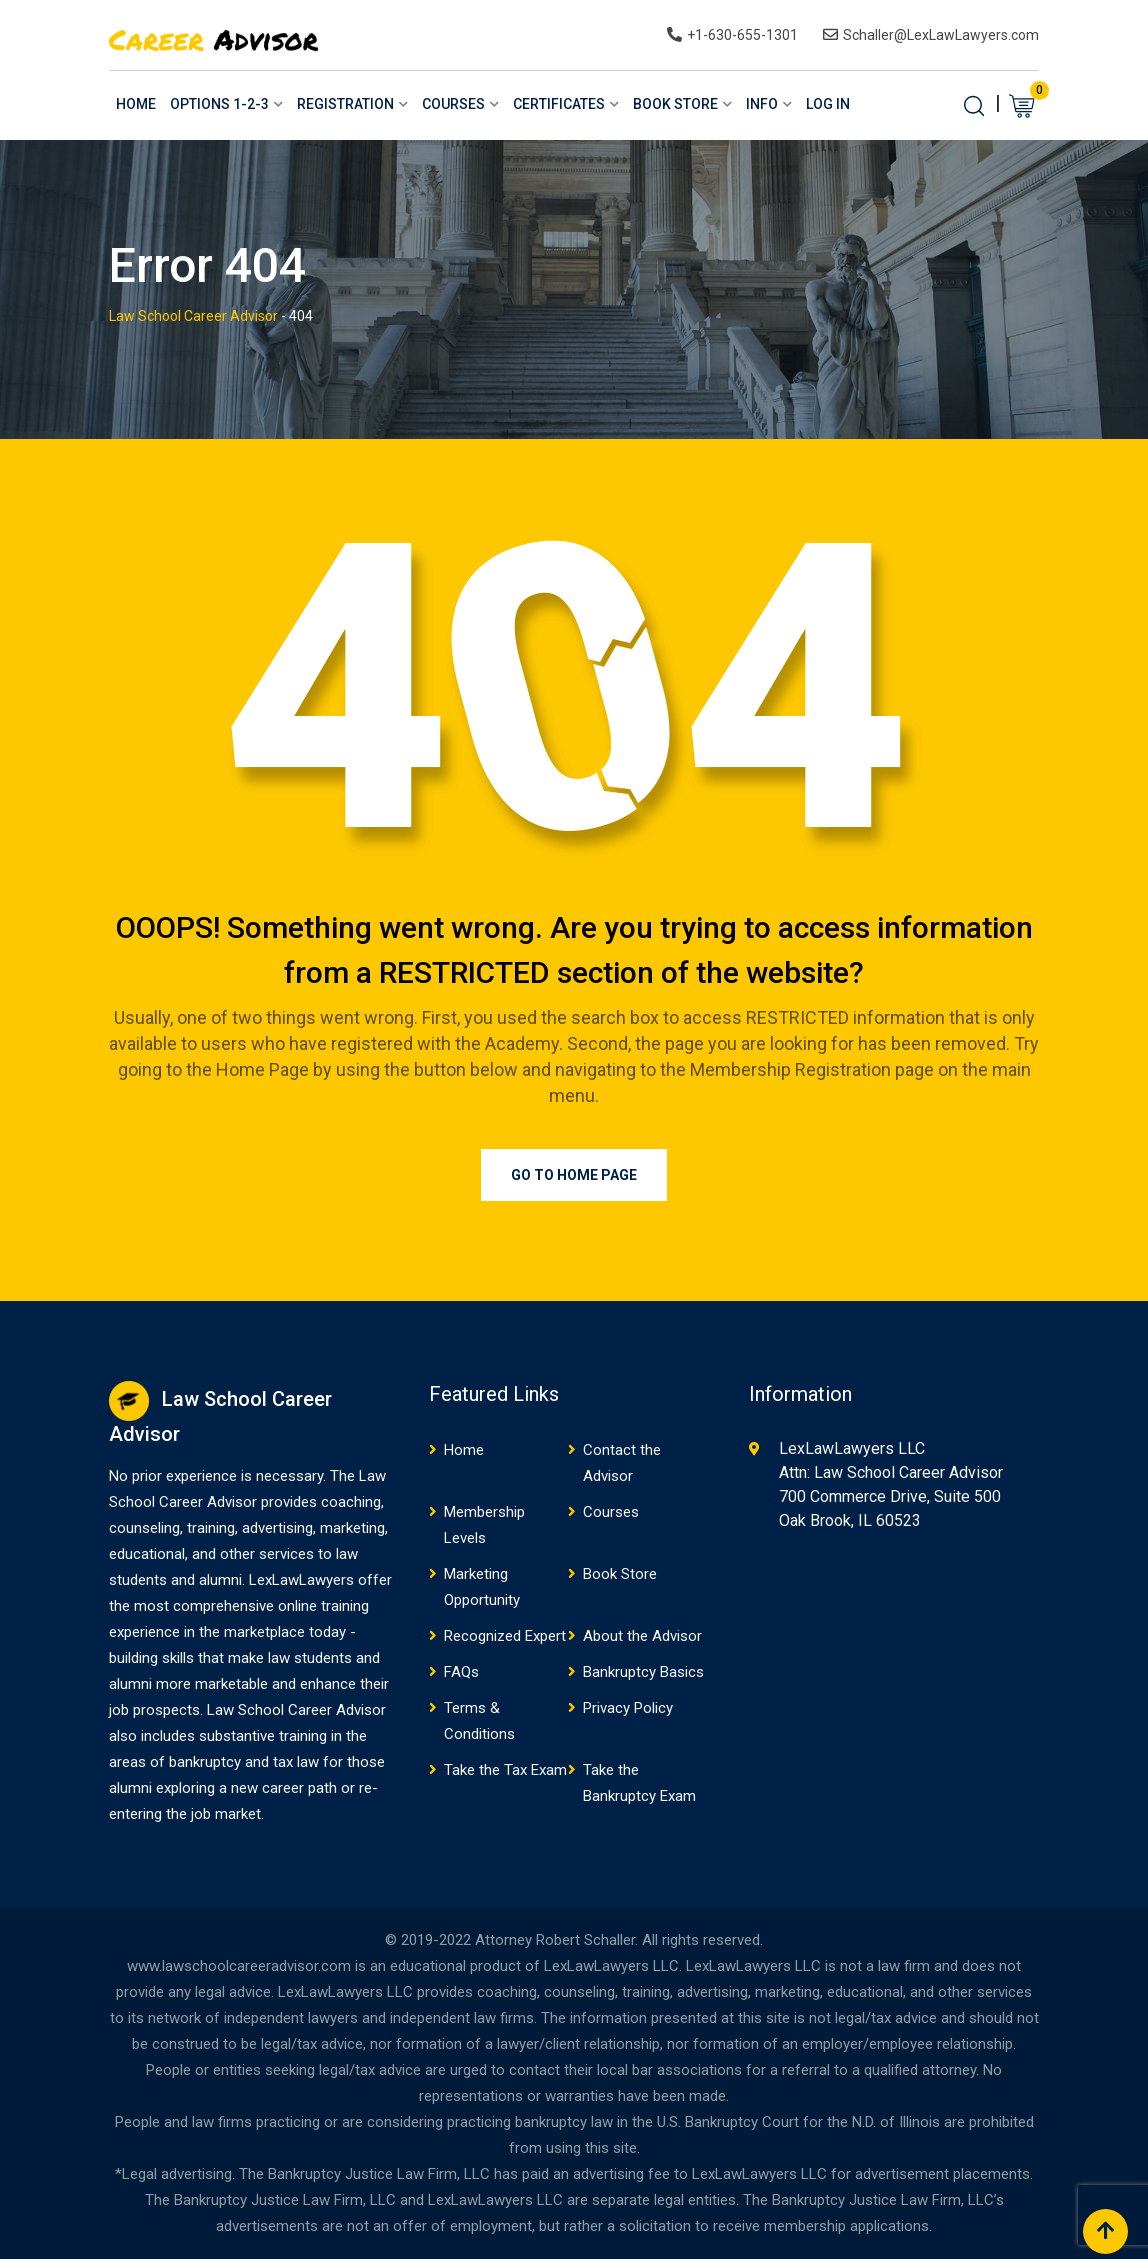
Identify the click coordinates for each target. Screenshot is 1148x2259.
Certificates (559, 104)
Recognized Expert (505, 1636)
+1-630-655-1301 (742, 35)
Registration (345, 104)
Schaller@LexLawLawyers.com (941, 35)
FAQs (461, 1672)
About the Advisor (642, 1636)
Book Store (675, 104)
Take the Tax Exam (505, 1770)
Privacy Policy (628, 1708)
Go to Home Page (574, 1175)
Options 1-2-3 (219, 104)
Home (136, 104)
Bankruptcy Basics (643, 1672)
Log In (828, 104)
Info (762, 104)
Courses (453, 104)
